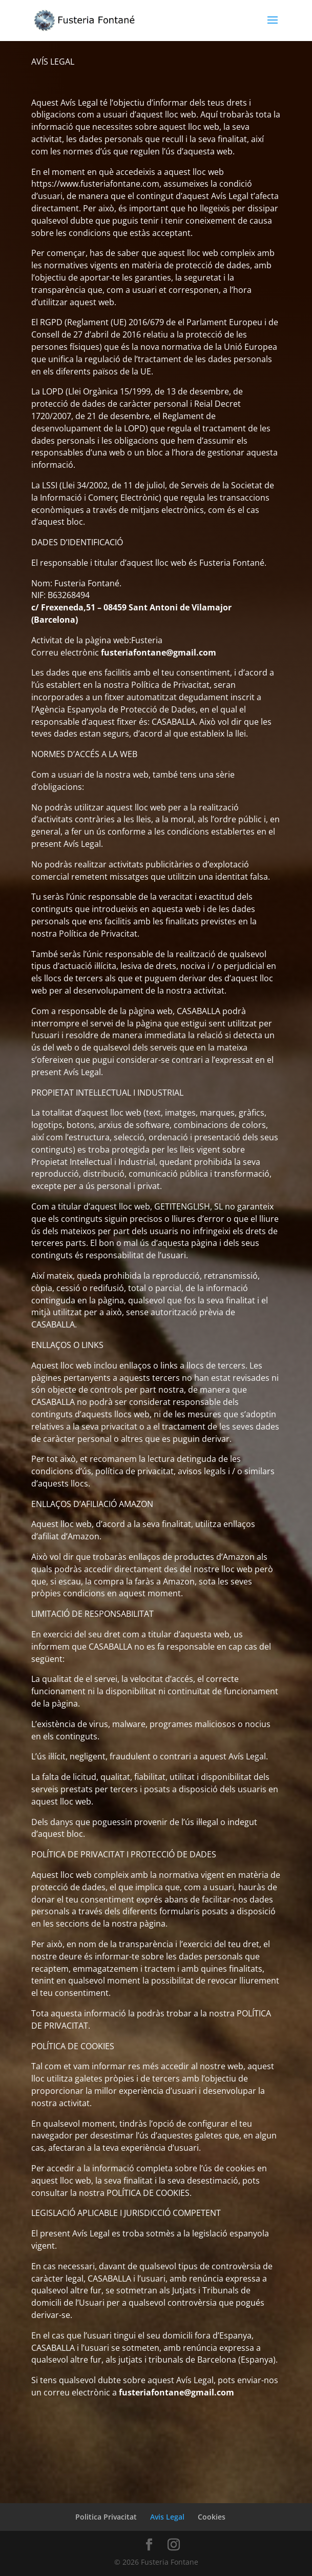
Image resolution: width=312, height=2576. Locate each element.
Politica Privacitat (106, 2517)
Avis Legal (167, 2517)
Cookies (211, 2517)
